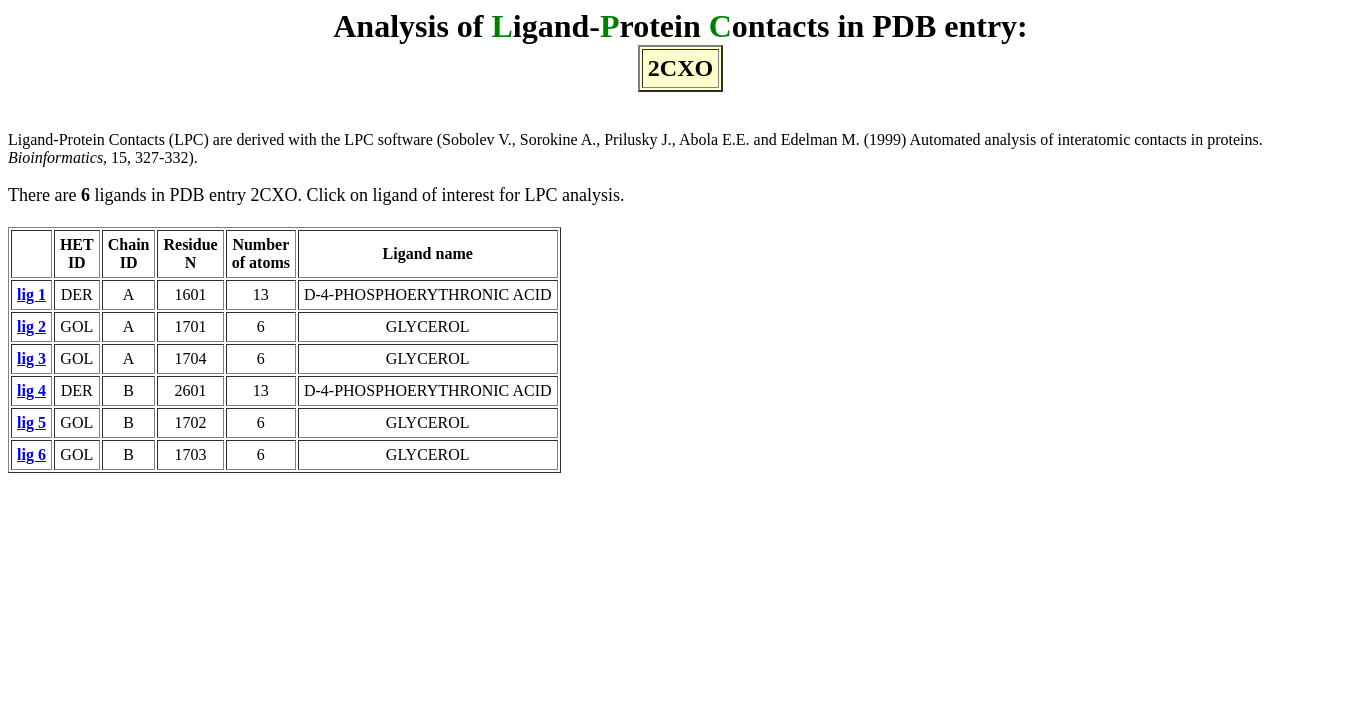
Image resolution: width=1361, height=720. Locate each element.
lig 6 (31, 454)
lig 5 (31, 422)
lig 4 (31, 390)
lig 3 (31, 358)
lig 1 (31, 294)
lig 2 (31, 326)
